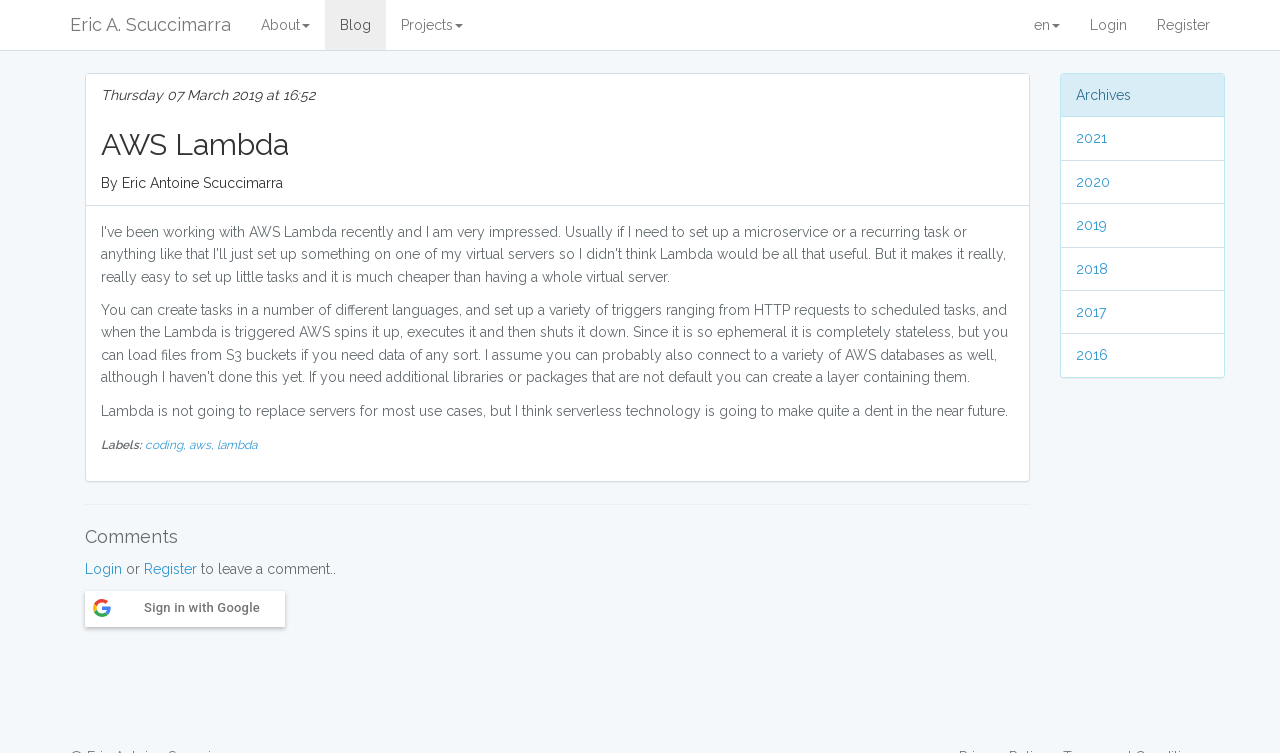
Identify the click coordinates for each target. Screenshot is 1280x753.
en (1047, 25)
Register (1183, 25)
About (285, 25)
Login (1108, 25)
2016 (1092, 355)
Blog (355, 25)
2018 (1092, 269)
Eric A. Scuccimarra (150, 24)
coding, (167, 445)
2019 (1091, 225)
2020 (1093, 182)
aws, (203, 445)
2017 (1091, 312)
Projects (432, 25)
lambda (237, 445)
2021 (1091, 138)
